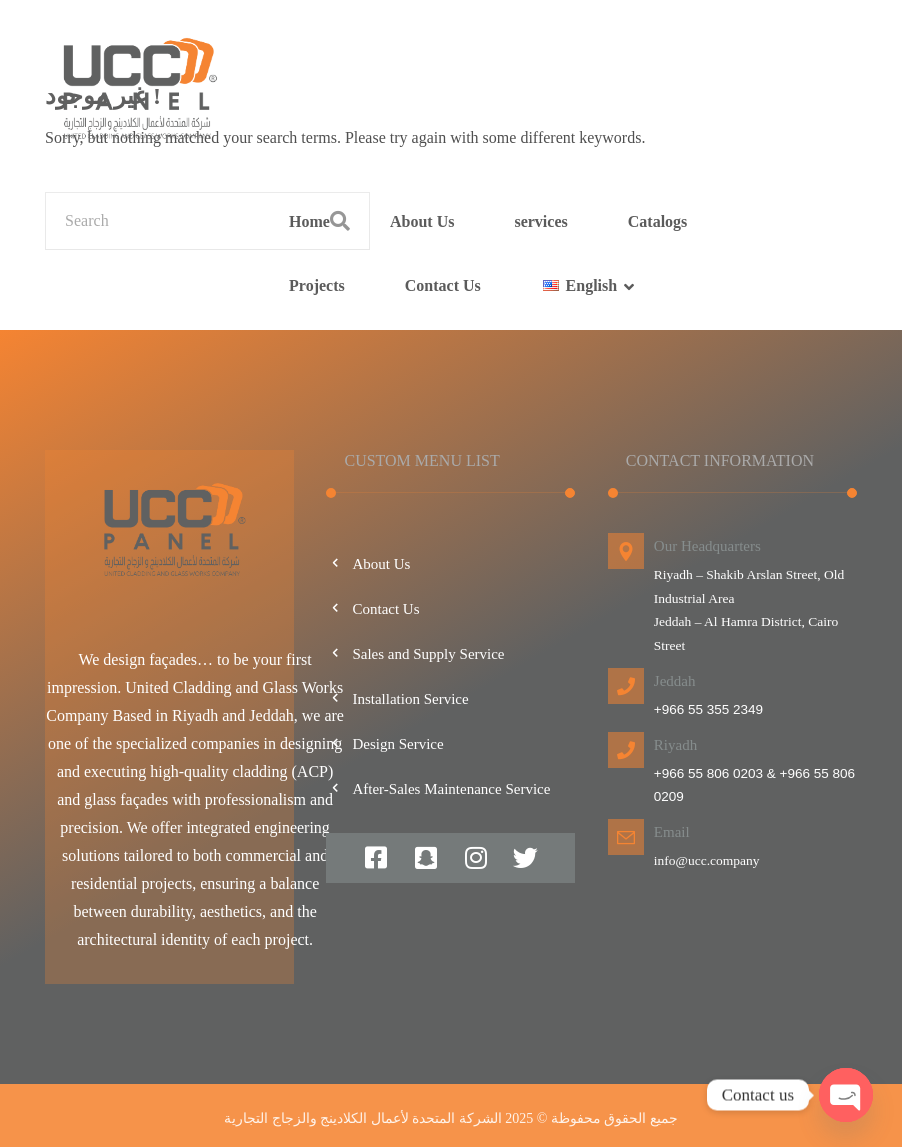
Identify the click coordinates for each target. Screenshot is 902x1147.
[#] (376, 858)
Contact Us (372, 609)
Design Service (384, 744)
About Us (368, 564)
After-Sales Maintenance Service (438, 789)
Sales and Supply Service (415, 654)
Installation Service (397, 699)
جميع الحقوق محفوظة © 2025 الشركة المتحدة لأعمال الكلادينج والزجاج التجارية (451, 1118)
